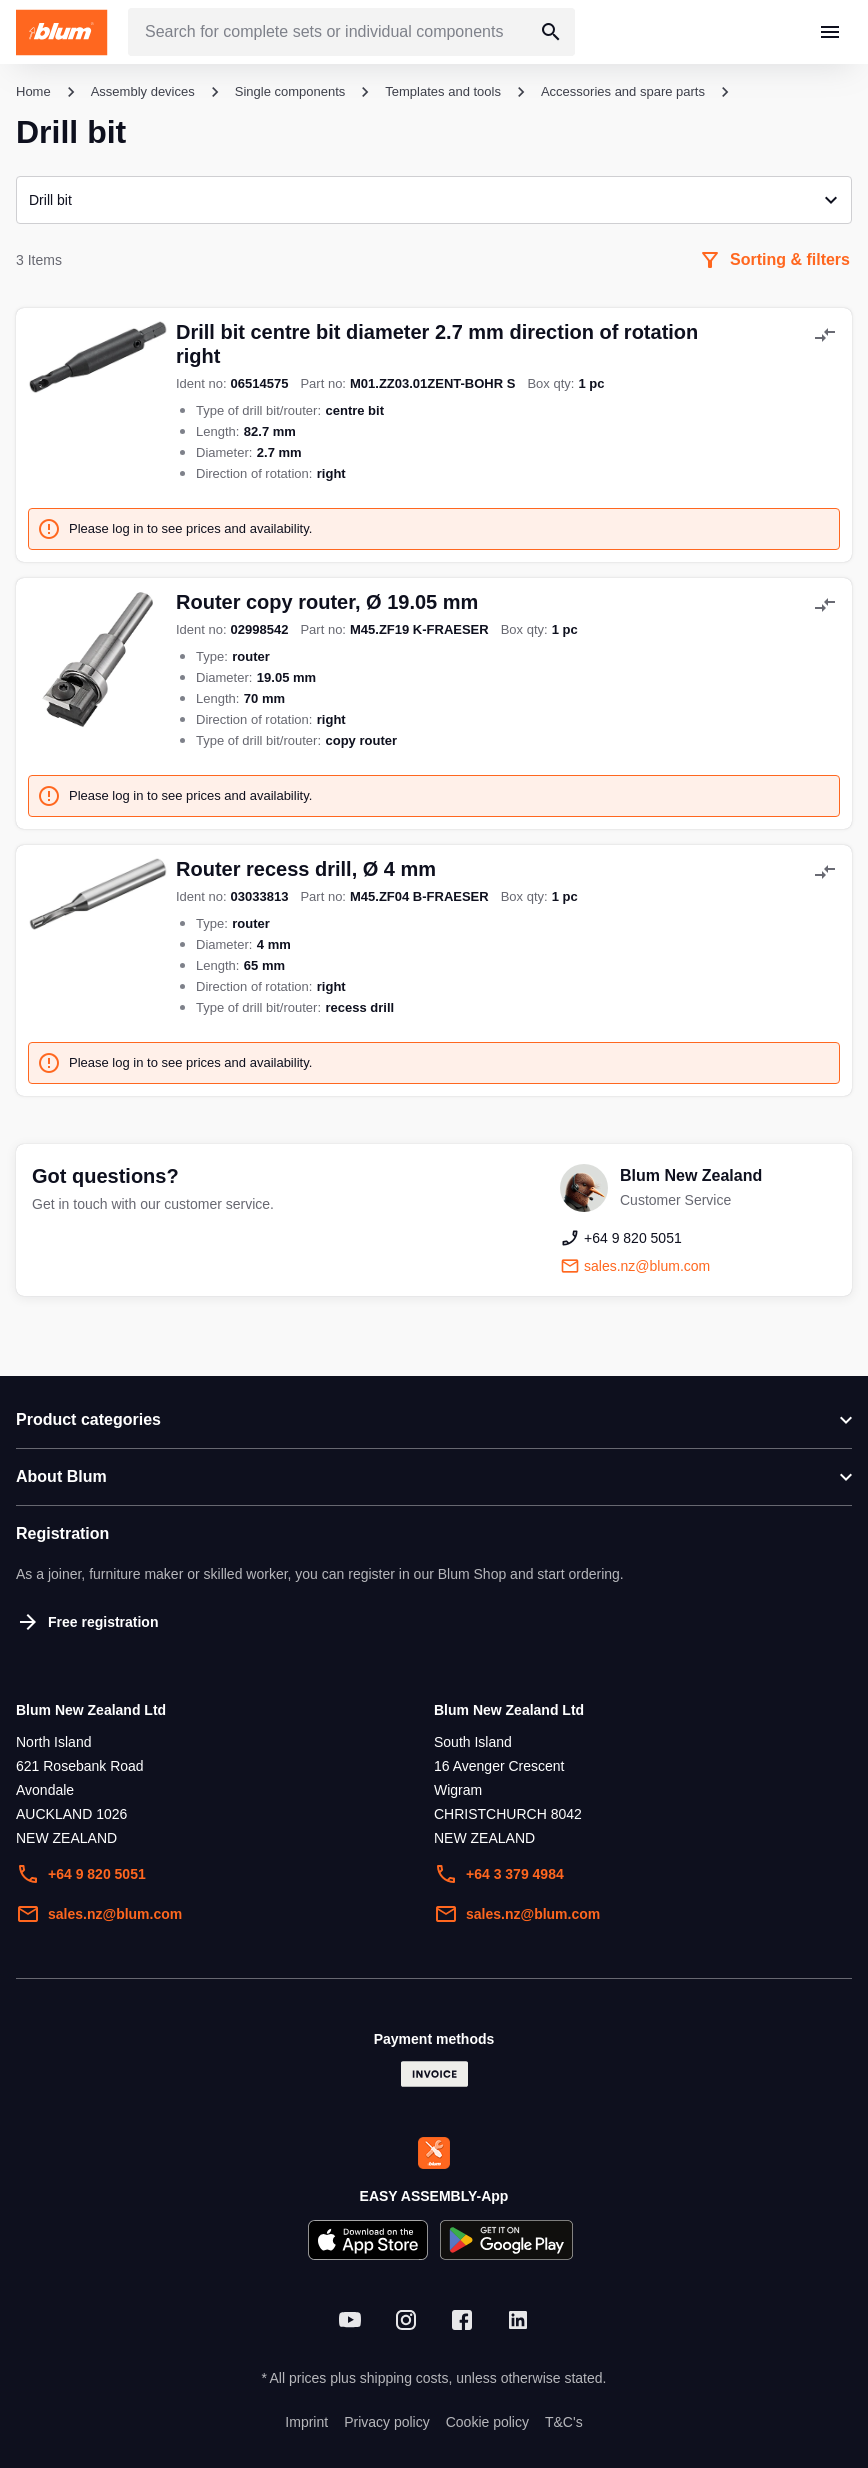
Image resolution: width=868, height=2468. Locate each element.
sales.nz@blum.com (99, 1914)
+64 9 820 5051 (81, 1874)
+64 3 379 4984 (499, 1874)
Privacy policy (387, 2422)
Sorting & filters (774, 260)
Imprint (306, 2422)
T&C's (564, 2422)
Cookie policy (487, 2422)
